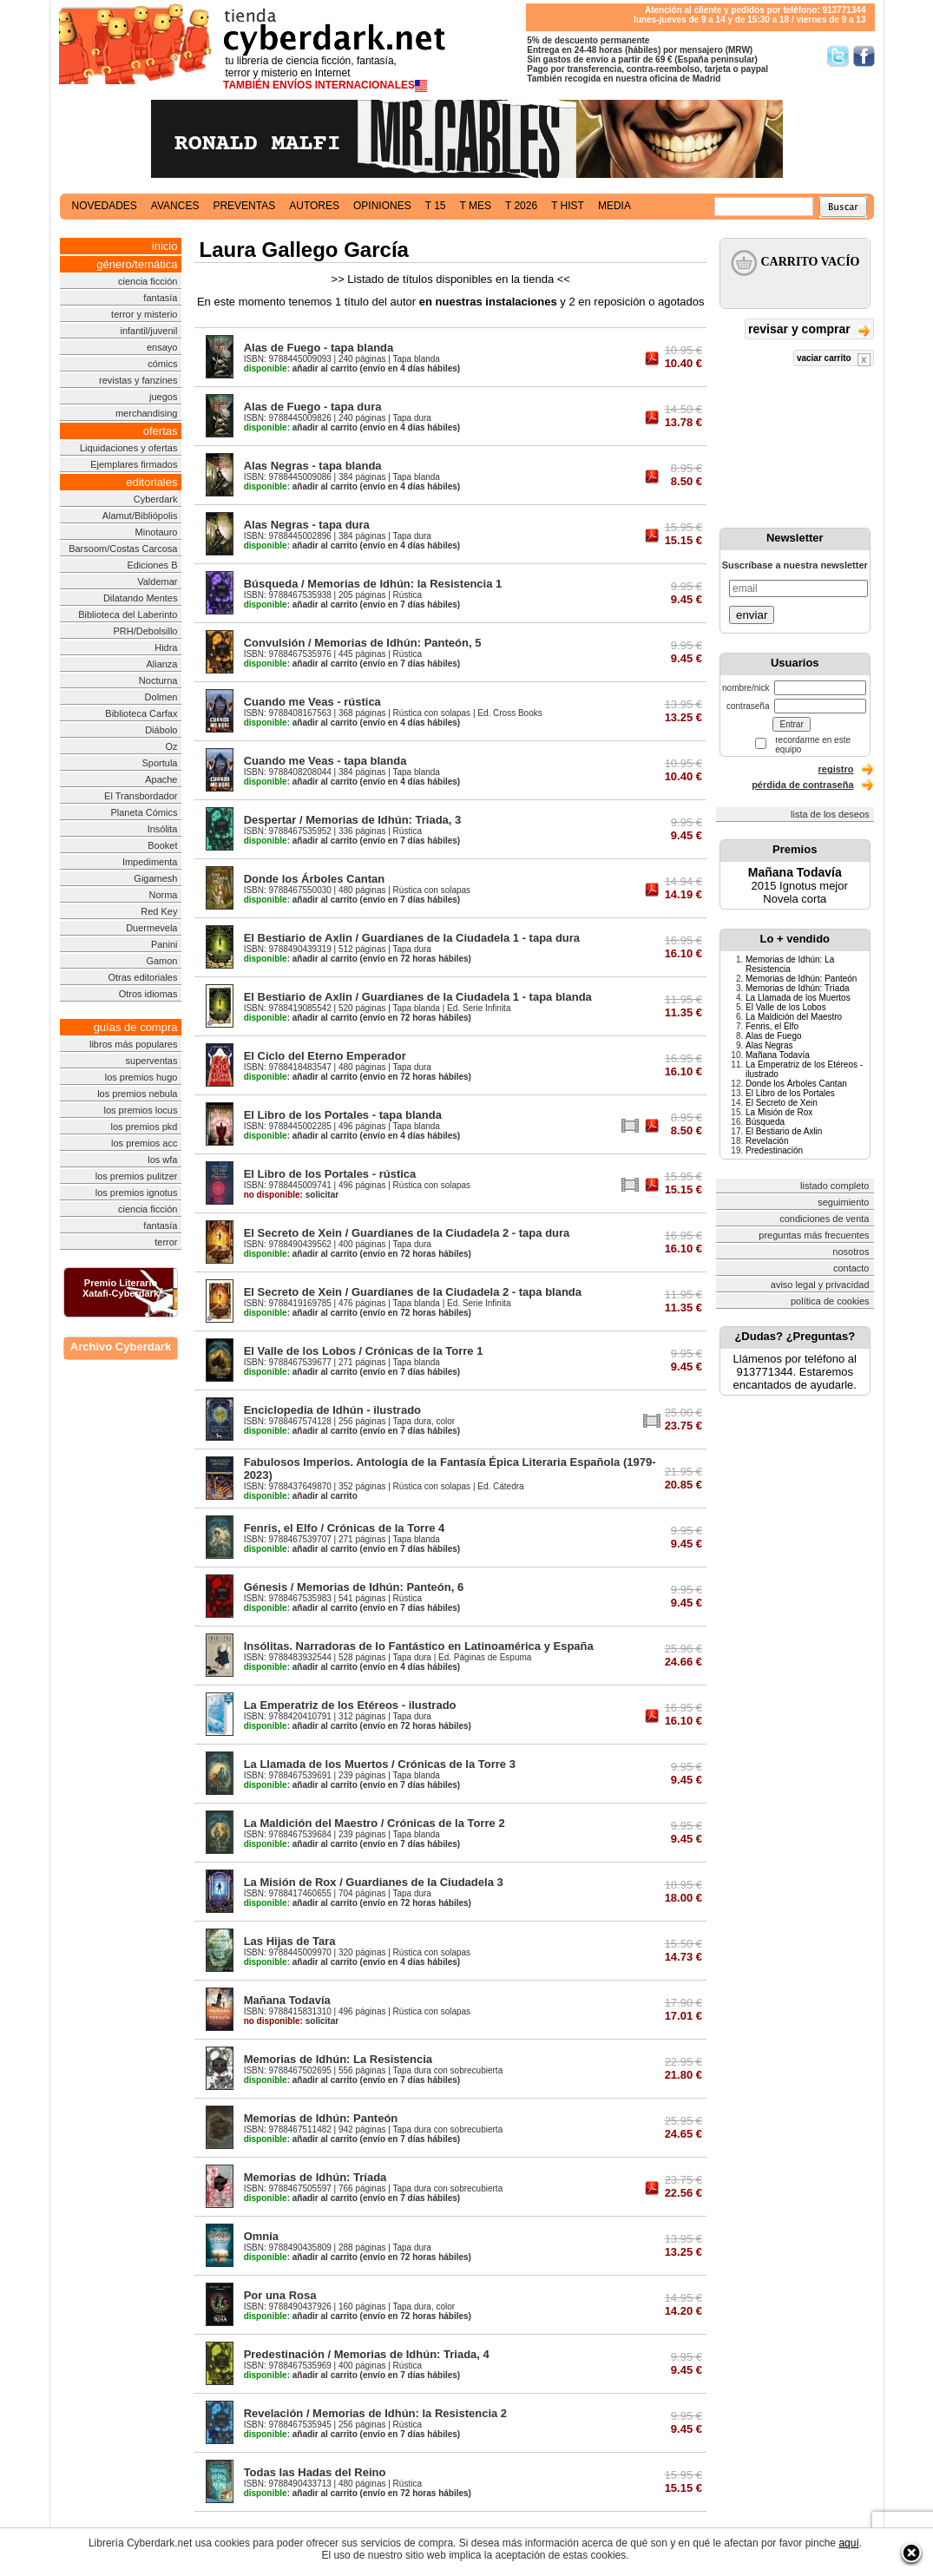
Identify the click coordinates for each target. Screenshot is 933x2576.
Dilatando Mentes (140, 598)
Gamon (161, 961)
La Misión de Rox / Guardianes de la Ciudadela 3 (373, 1882)
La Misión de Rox (779, 1112)
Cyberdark (156, 499)
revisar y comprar (809, 330)
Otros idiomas (148, 994)
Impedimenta (150, 862)
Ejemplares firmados (133, 464)
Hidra (165, 647)
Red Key (159, 911)
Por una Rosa (280, 2295)
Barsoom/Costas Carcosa (123, 548)
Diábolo (161, 730)
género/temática (136, 264)
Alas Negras (769, 1045)
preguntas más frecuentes (814, 1235)
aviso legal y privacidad (820, 1284)
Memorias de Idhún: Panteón (321, 2118)
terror (165, 1242)
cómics (162, 363)
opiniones (382, 206)
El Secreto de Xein (782, 1102)
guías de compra (136, 1027)
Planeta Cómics (143, 812)
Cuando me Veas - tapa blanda (325, 760)
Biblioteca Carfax (141, 713)
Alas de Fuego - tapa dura (313, 406)
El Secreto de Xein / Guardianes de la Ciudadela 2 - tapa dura (407, 1232)
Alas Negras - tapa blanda (313, 465)
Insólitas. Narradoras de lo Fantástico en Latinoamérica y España (419, 1646)
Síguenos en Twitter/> (838, 56)
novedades (104, 206)
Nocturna (158, 680)
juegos (163, 396)
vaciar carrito (834, 359)
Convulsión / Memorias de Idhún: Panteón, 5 (363, 642)
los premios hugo (141, 1077)
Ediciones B (152, 565)
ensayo (162, 347)
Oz (171, 746)
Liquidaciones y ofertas (129, 448)
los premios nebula (137, 1093)
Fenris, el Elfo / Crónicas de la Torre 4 (344, 1527)
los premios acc (144, 1143)
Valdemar (157, 581)
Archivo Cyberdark (120, 1346)
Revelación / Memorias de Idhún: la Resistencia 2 (375, 2413)
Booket (162, 845)
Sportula (160, 763)
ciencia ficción (147, 281)
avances (175, 206)
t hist (567, 206)
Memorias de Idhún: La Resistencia (338, 2059)
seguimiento (843, 1202)
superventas (152, 1060)
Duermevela (151, 928)
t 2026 (521, 206)
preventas (244, 206)
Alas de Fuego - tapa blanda (319, 347)
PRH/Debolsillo (146, 631)
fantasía (160, 297)
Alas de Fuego (774, 1036)
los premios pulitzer (136, 1176)
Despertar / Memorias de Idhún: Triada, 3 (353, 819)
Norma (162, 895)
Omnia (261, 2236)
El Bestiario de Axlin (784, 1131)
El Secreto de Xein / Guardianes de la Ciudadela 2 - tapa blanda (412, 1291)
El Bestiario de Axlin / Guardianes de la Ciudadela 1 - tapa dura (412, 937)
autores (314, 206)
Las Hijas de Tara (290, 1941)
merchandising (146, 413)
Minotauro (156, 532)
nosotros (850, 1251)
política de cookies (830, 1301)
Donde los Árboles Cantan (314, 878)
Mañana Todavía (287, 2000)
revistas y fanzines (138, 380)
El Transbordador (140, 796)
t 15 (435, 206)
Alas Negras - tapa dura (307, 524)
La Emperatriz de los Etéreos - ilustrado (350, 1705)
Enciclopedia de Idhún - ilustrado (332, 1409)
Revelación (767, 1141)
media (614, 206)
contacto (851, 1268)
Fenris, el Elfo (772, 1026)
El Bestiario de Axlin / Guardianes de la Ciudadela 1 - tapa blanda (418, 996)
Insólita (163, 829)
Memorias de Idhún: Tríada (315, 2177)
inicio (165, 246)
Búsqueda (765, 1122)
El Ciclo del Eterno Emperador (325, 1055)
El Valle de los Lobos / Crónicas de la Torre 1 (363, 1350)
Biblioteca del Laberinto (127, 614)
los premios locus (141, 1110)
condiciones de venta (824, 1218)
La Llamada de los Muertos (798, 997)
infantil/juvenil (148, 330)
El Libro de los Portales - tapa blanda (343, 1114)
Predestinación (774, 1150)
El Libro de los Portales (790, 1093)
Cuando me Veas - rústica (312, 701)
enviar (751, 614)
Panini (164, 944)
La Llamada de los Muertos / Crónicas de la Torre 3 (380, 1764)
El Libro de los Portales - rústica (330, 1173)
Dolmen (161, 697)
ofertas (160, 430)
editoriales (151, 482)
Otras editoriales (142, 977)
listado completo (835, 1185)
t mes (475, 206)
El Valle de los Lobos (786, 1007)
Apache (161, 779)
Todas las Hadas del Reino (315, 2472)
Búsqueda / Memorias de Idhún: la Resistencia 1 (373, 583)
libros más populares (133, 1044)
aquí (848, 2543)
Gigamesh (155, 878)
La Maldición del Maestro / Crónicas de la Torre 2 (374, 1823)
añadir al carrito (301, 368)
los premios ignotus (136, 1192)
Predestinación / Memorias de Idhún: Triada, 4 (366, 2354)
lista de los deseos (830, 814)
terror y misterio (144, 314)
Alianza (161, 664)
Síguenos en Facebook (864, 56)
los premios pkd (143, 1126)
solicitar (291, 1194)
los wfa (162, 1159)
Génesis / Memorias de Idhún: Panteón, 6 (354, 1587)
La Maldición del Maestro (794, 1017)
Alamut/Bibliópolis (140, 515)
